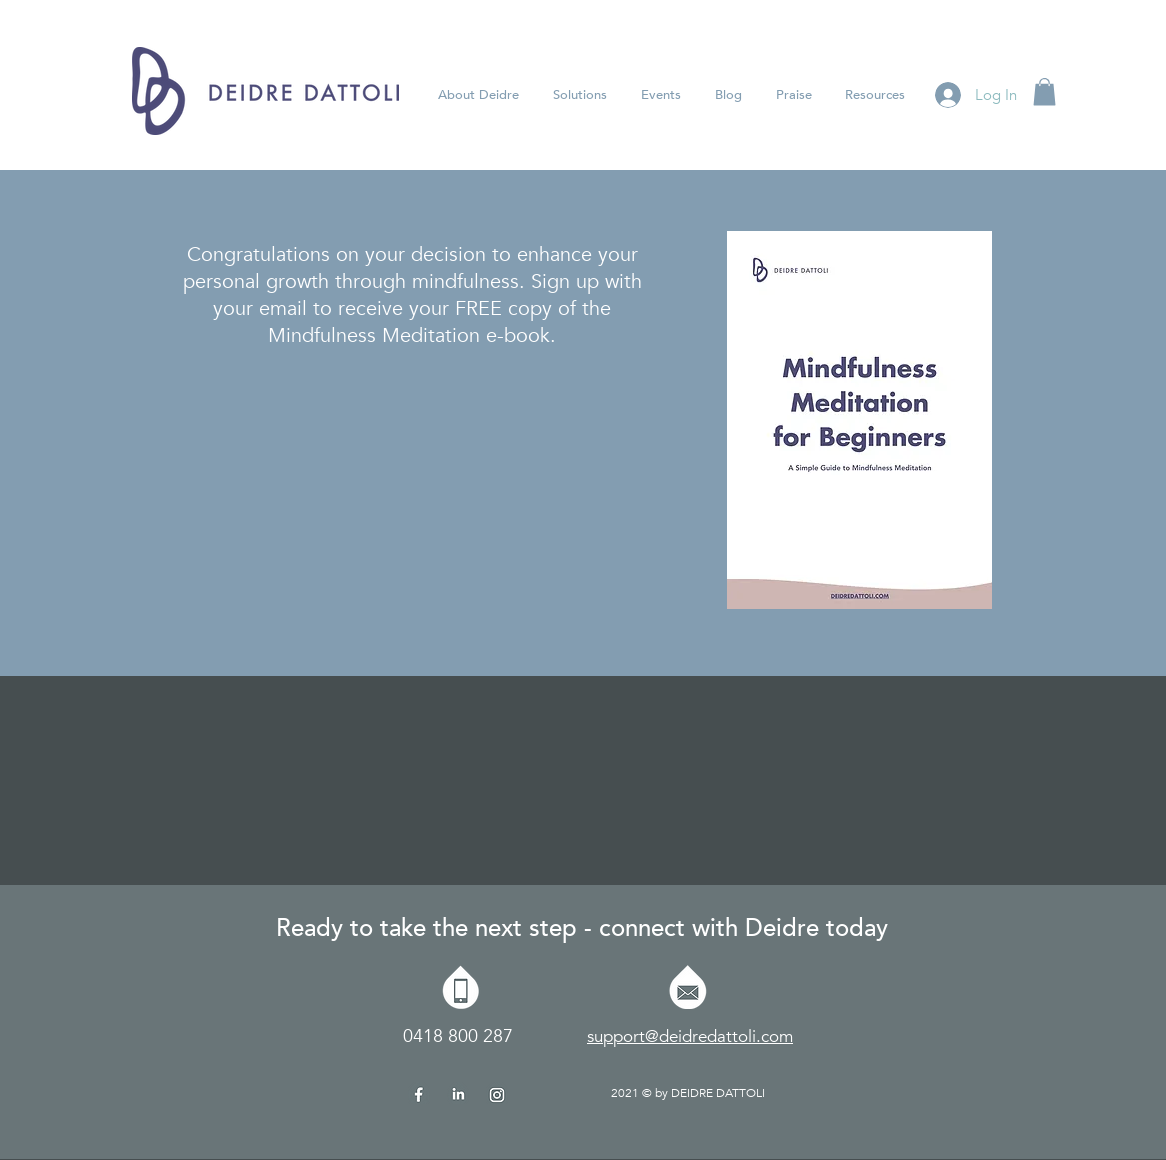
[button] (661, 95)
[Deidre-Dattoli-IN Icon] (458, 1093)
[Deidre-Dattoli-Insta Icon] (497, 1093)
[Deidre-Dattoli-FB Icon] (419, 1093)
